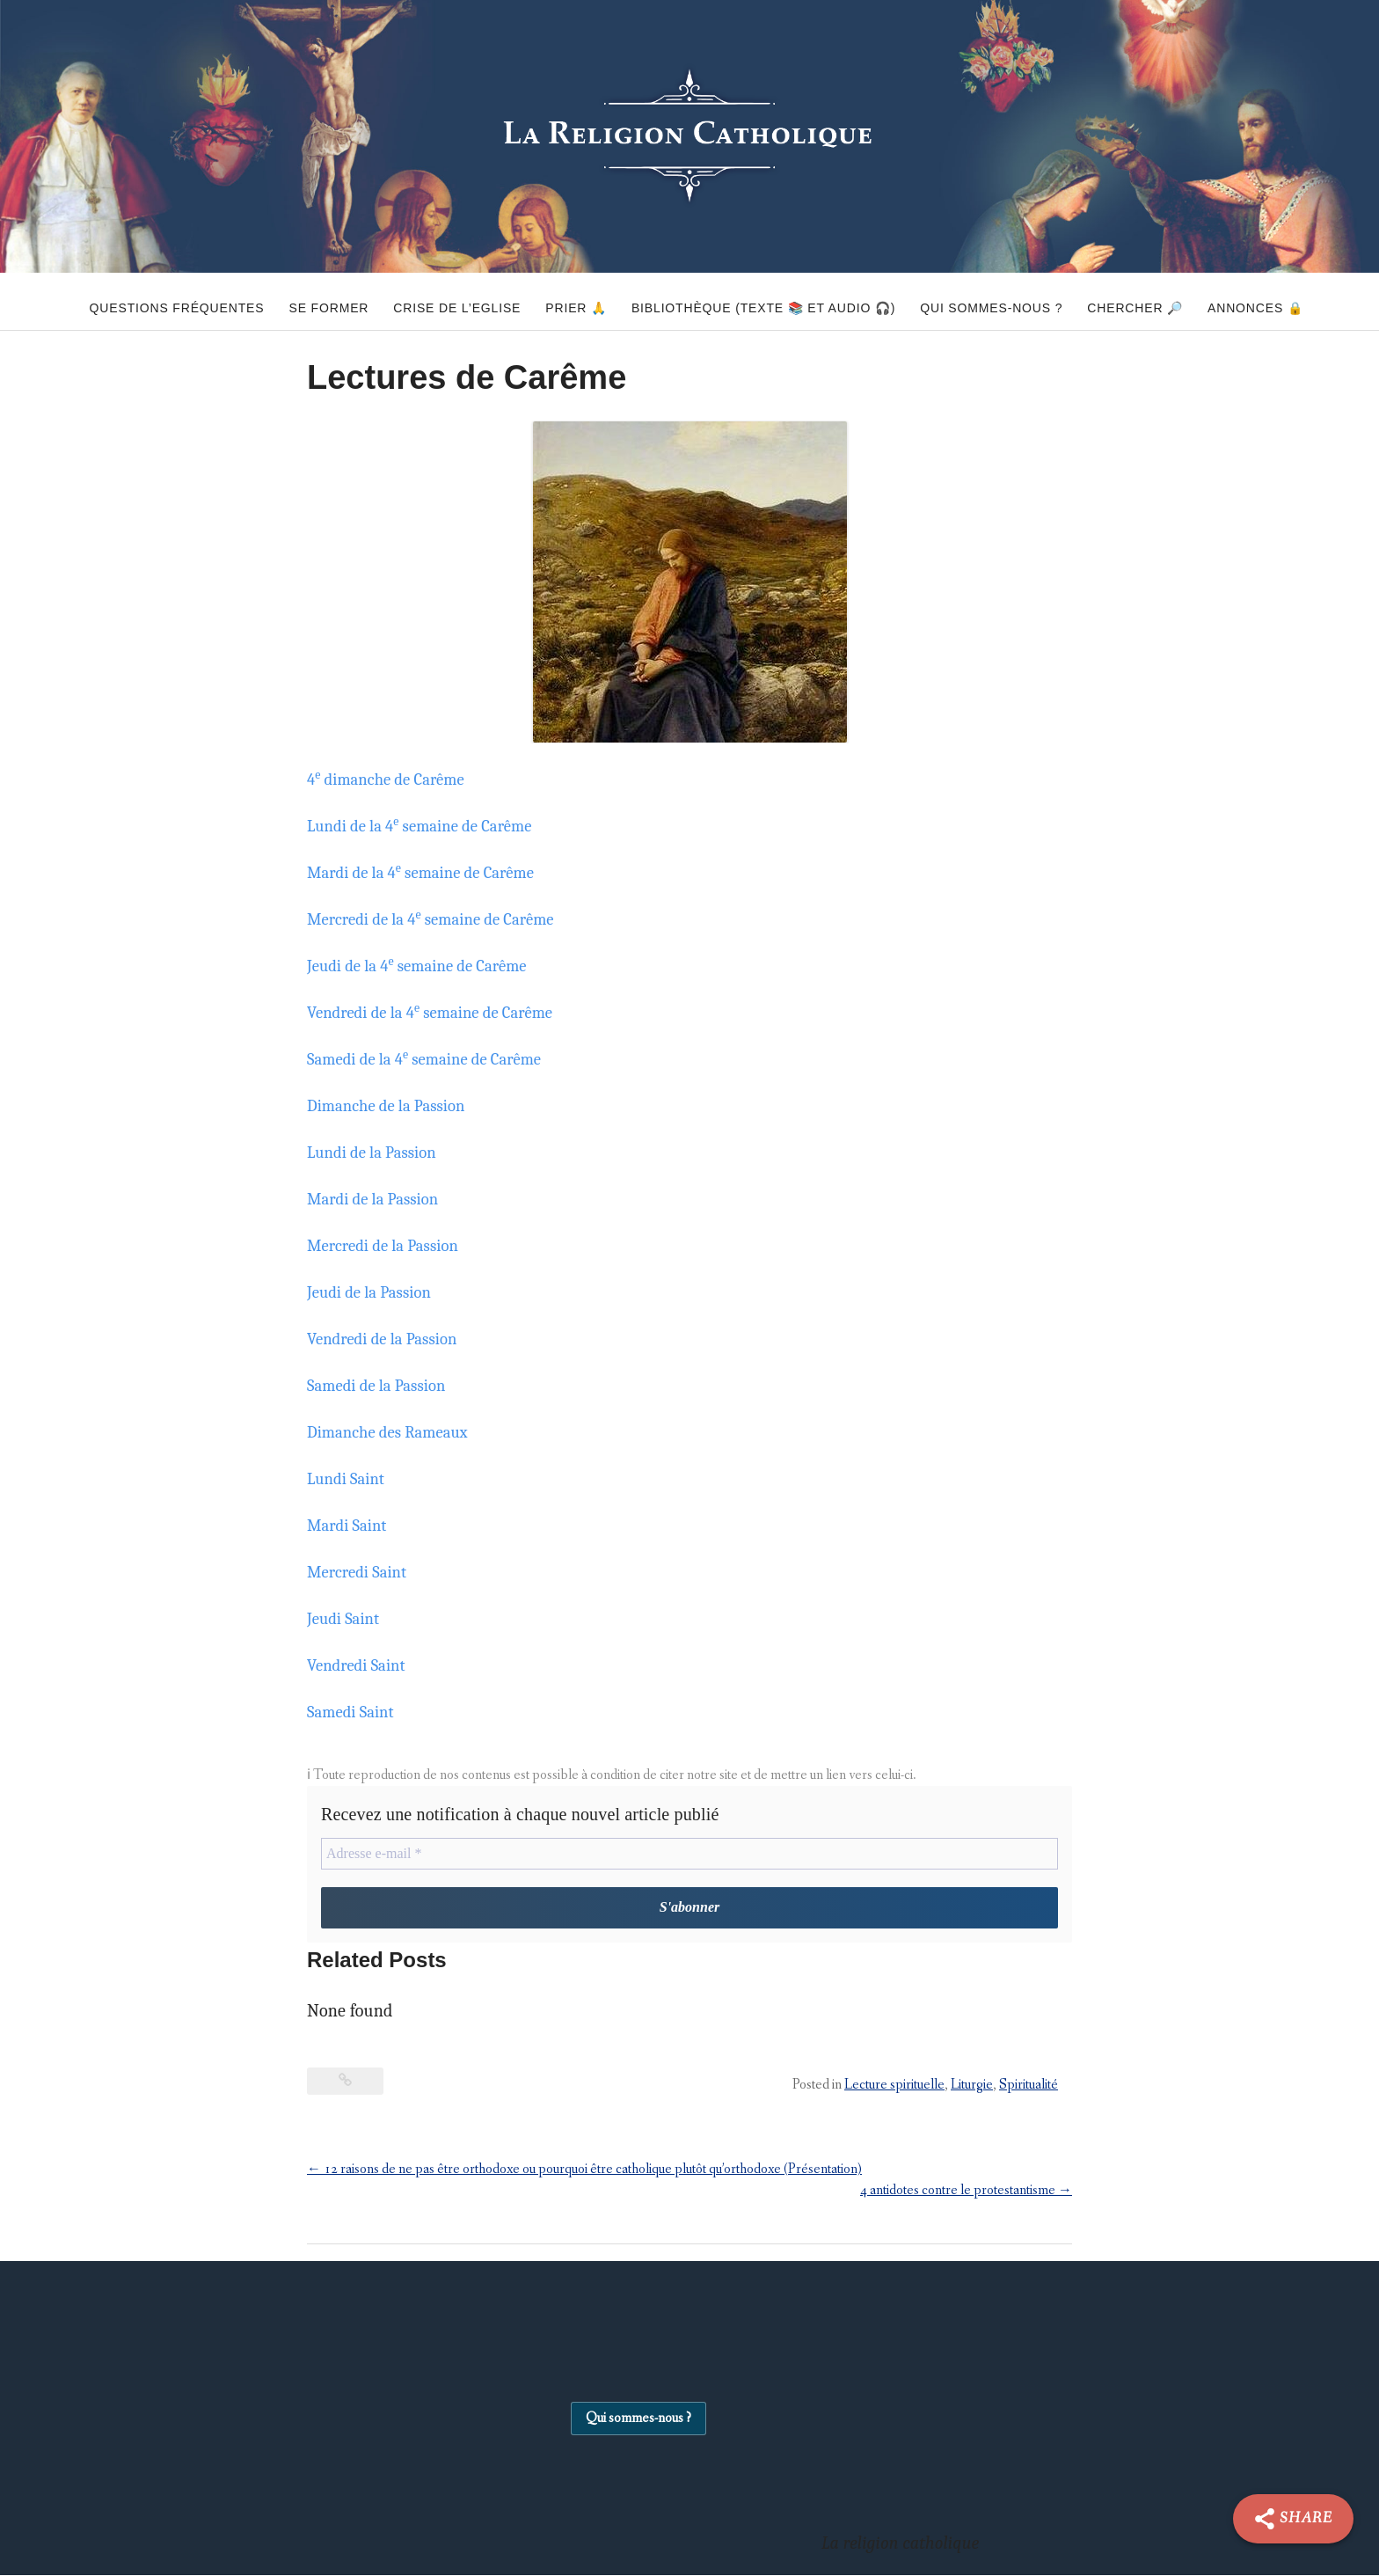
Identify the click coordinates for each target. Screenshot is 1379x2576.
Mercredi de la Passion (389, 1245)
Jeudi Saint (346, 1618)
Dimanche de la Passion (393, 1105)
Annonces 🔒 (1296, 301)
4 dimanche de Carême (392, 779)
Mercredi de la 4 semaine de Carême (441, 919)
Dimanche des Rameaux (394, 1432)
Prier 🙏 (563, 301)
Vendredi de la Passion (389, 1338)
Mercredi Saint (361, 1572)
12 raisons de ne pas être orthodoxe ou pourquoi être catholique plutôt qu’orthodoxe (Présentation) (584, 2170)
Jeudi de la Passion (374, 1292)
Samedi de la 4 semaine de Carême (434, 1059)
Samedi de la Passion (382, 1385)
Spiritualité (1028, 2085)
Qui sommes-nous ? (1005, 301)
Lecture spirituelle (894, 2085)
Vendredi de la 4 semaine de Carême (440, 1012)
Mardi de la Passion (378, 1199)
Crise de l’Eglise (430, 301)
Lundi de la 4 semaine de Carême (429, 826)
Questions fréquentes (122, 301)
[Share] (1293, 2518)
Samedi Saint (354, 1711)
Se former (289, 301)
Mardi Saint (350, 1525)
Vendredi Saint (360, 1665)
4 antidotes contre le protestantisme (966, 2191)
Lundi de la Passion (377, 1152)
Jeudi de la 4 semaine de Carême (426, 965)
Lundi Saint (349, 1478)
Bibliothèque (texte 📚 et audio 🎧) (763, 301)
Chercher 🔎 (1162, 301)
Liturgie (972, 2085)
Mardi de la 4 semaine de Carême (430, 872)
